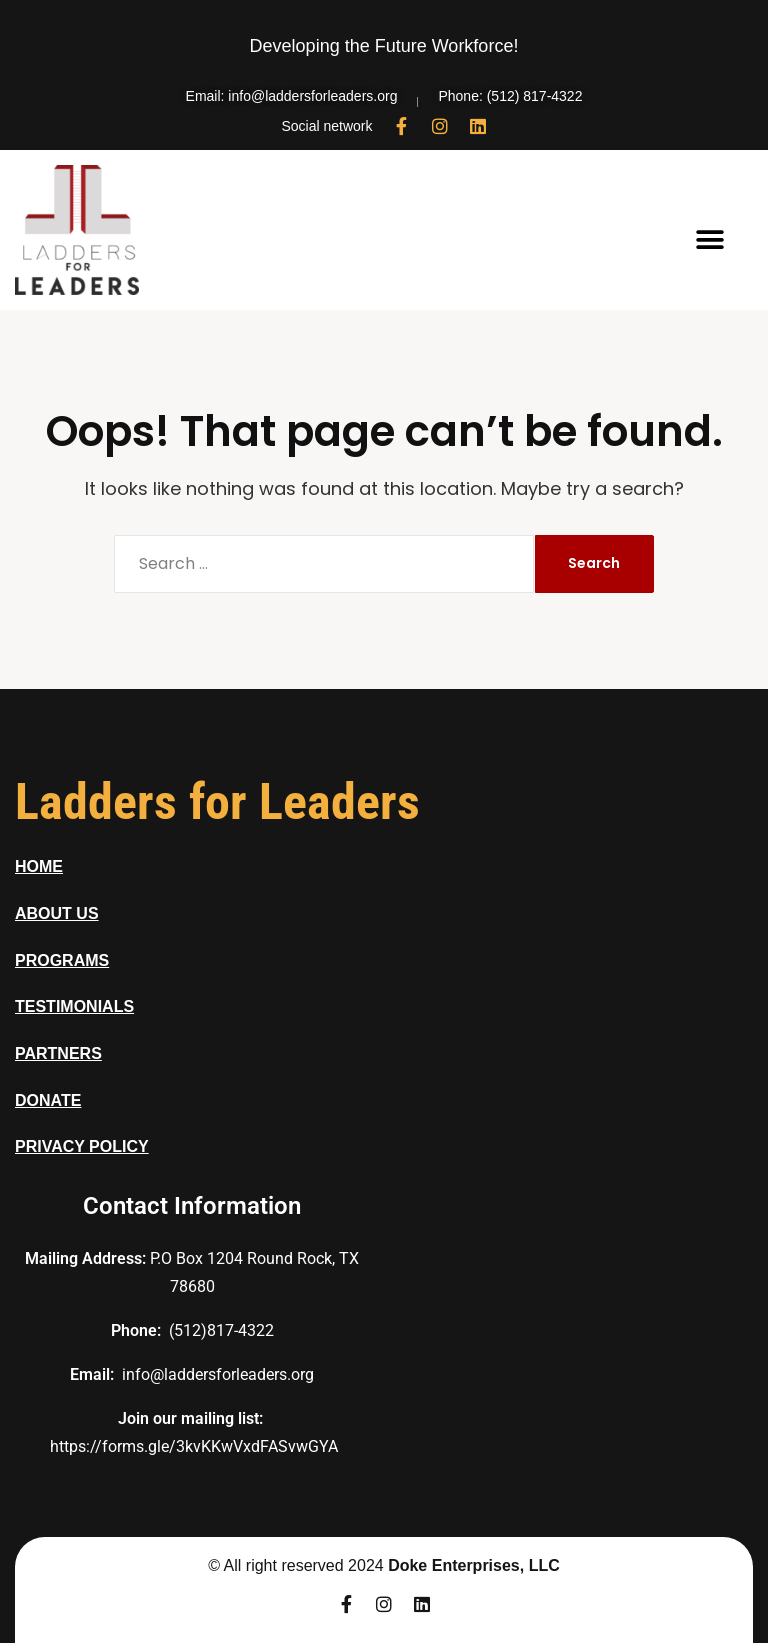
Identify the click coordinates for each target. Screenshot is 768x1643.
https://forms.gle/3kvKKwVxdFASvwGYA (194, 1446)
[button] (710, 240)
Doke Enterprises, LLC (474, 1565)
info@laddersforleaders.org (218, 1374)
